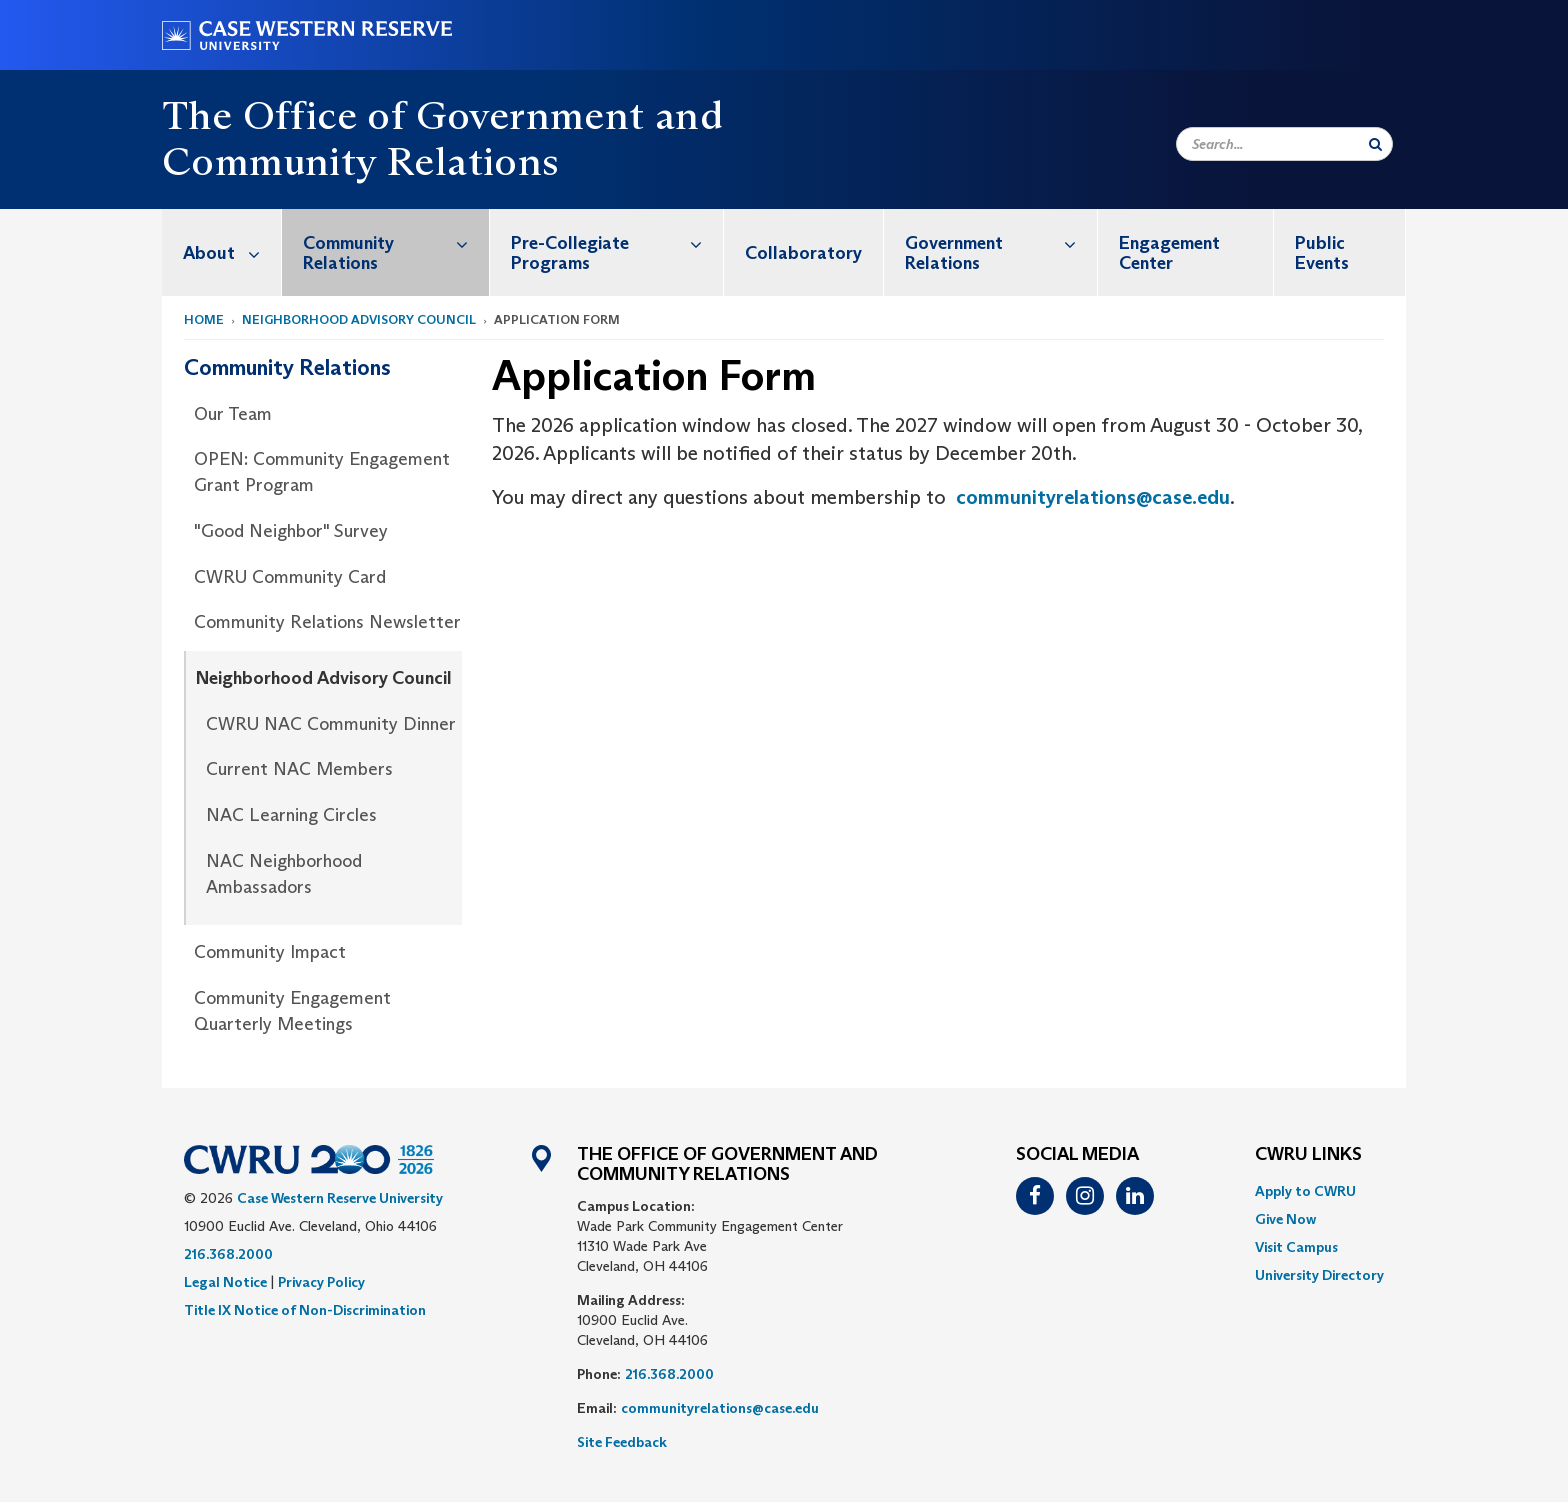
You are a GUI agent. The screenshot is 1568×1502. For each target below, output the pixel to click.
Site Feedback (622, 1442)
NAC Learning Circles (291, 815)
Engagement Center (1169, 253)
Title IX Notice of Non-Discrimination (305, 1310)
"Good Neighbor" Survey (291, 531)
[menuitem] (222, 252)
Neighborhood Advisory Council (359, 319)
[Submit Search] (1375, 144)
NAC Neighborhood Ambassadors (284, 874)
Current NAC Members (299, 769)
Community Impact (270, 952)
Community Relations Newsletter (327, 622)
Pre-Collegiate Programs (617, 242)
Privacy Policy (321, 1282)
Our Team (233, 414)
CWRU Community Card (290, 577)
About (232, 252)
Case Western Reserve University (340, 1198)
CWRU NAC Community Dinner (331, 724)
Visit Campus (1296, 1247)
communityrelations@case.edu (1093, 497)
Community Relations (396, 242)
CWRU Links (1308, 1155)
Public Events (1322, 253)
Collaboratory (803, 253)
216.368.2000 (228, 1254)
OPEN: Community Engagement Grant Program (322, 472)
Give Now (1285, 1219)
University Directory (1319, 1275)
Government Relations (1001, 242)
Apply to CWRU (1305, 1191)
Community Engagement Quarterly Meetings (292, 1011)
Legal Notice (225, 1282)
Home (204, 319)
